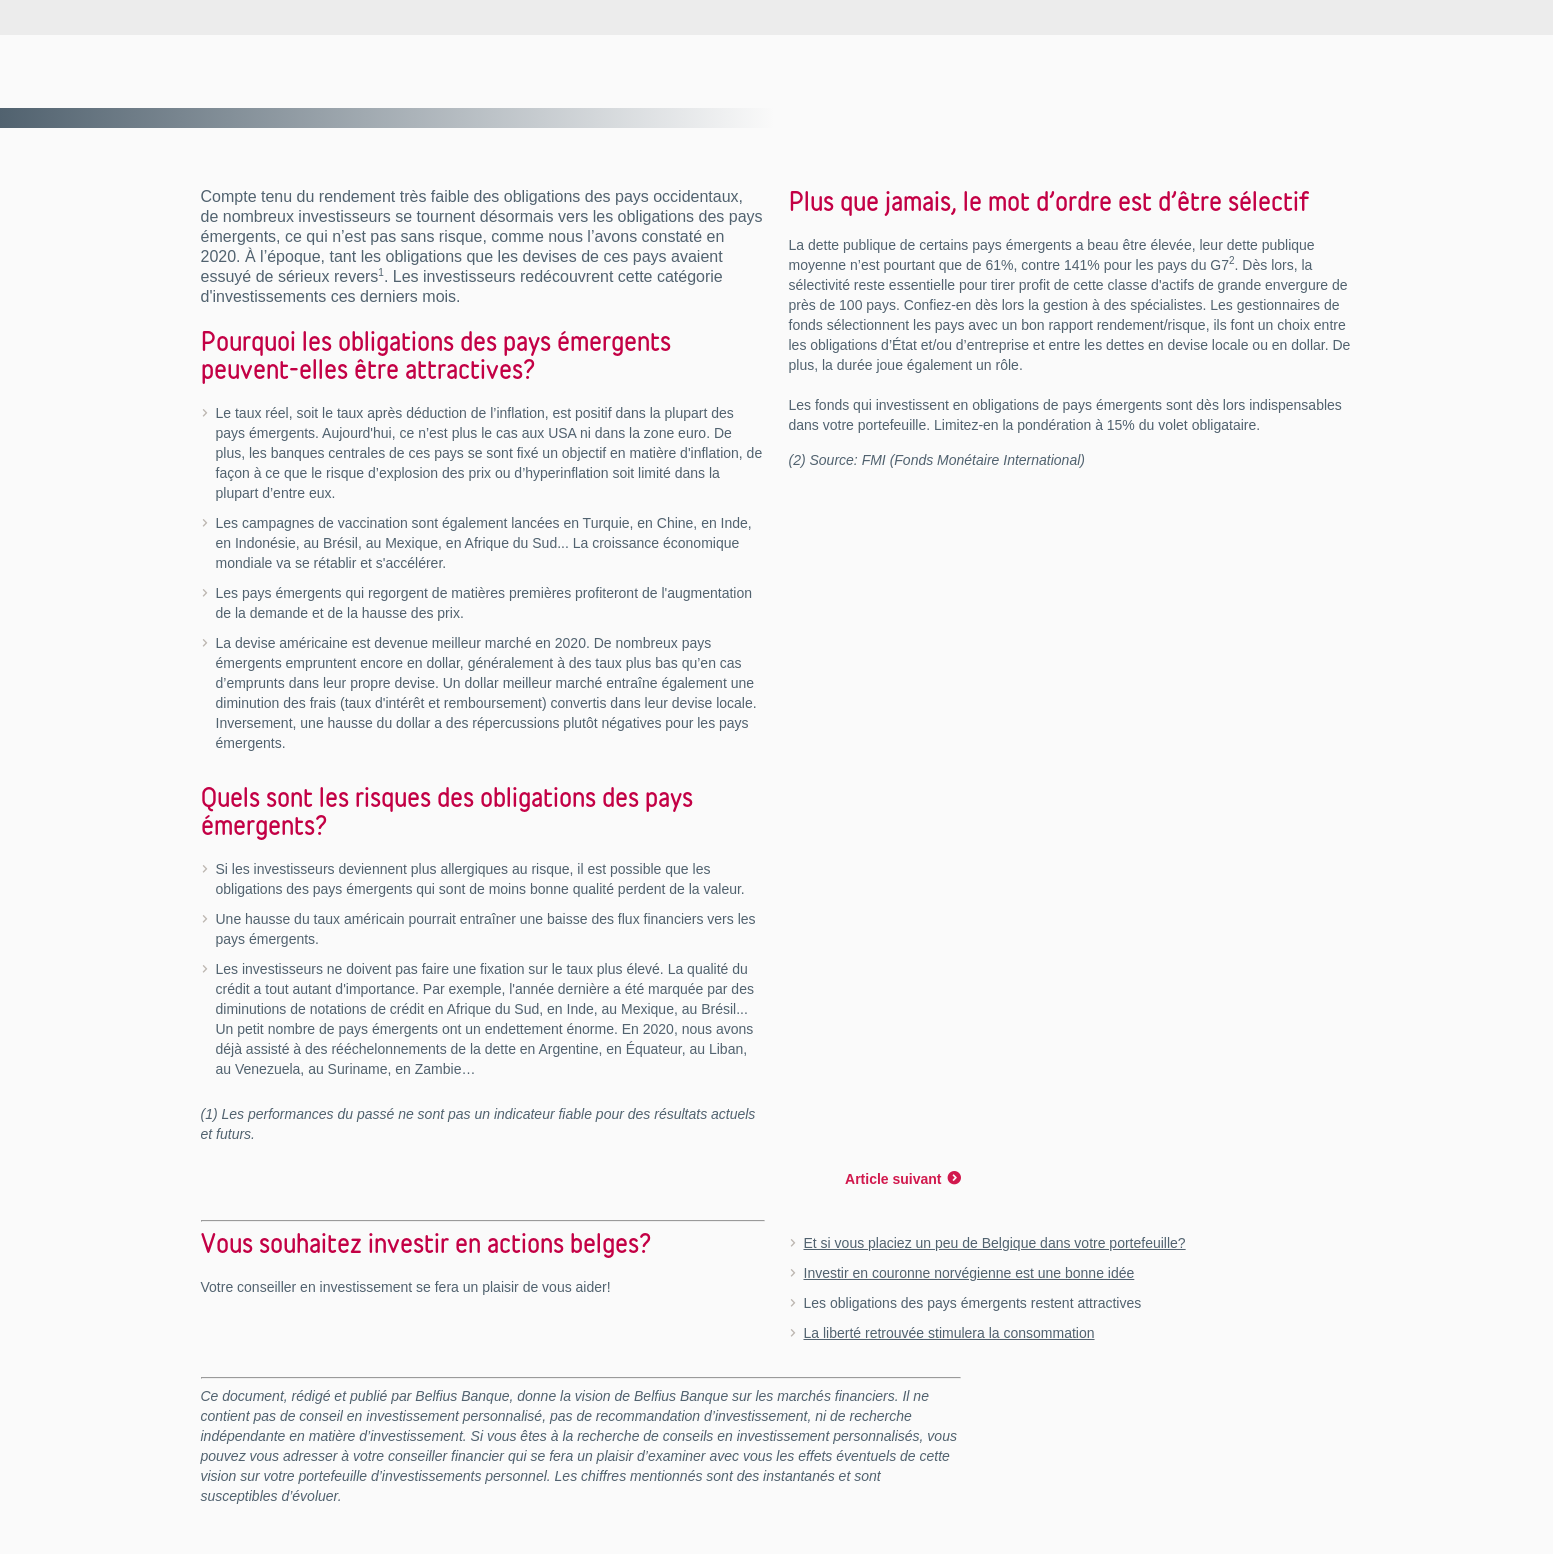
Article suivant (893, 1179)
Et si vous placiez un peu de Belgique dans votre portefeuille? (995, 1243)
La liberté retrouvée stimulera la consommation (949, 1333)
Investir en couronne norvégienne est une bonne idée (969, 1273)
